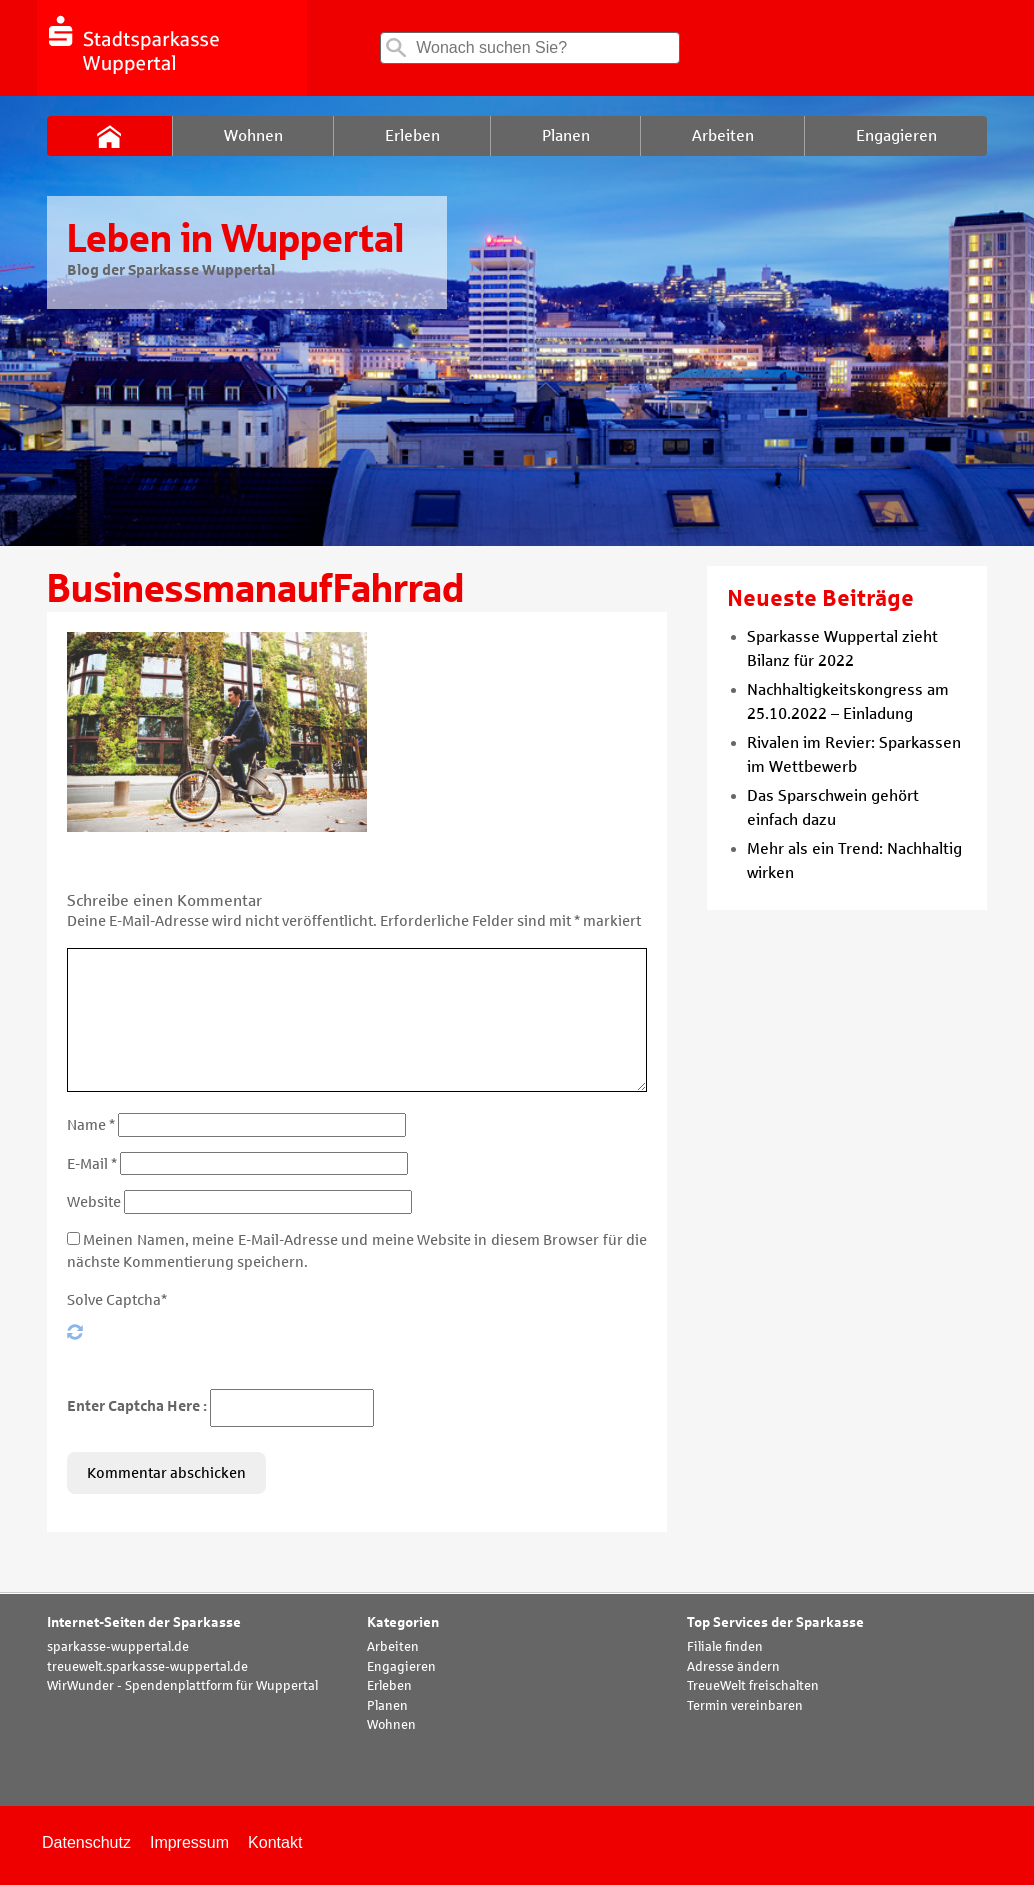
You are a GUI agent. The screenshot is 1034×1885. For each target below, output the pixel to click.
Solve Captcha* (117, 1300)
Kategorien (403, 1622)
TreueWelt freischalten (753, 1686)
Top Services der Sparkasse (775, 1622)
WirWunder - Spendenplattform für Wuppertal (182, 1686)
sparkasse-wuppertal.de (118, 1647)
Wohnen (391, 1725)
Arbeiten (393, 1647)
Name (91, 1125)
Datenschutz (86, 1842)
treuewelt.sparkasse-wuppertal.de (147, 1667)
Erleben (389, 1686)
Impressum (189, 1842)
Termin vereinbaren (745, 1706)
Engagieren (401, 1667)
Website (94, 1202)
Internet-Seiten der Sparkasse (144, 1622)
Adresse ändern (733, 1667)
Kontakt (275, 1842)
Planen (387, 1706)
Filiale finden (725, 1647)
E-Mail (92, 1164)
